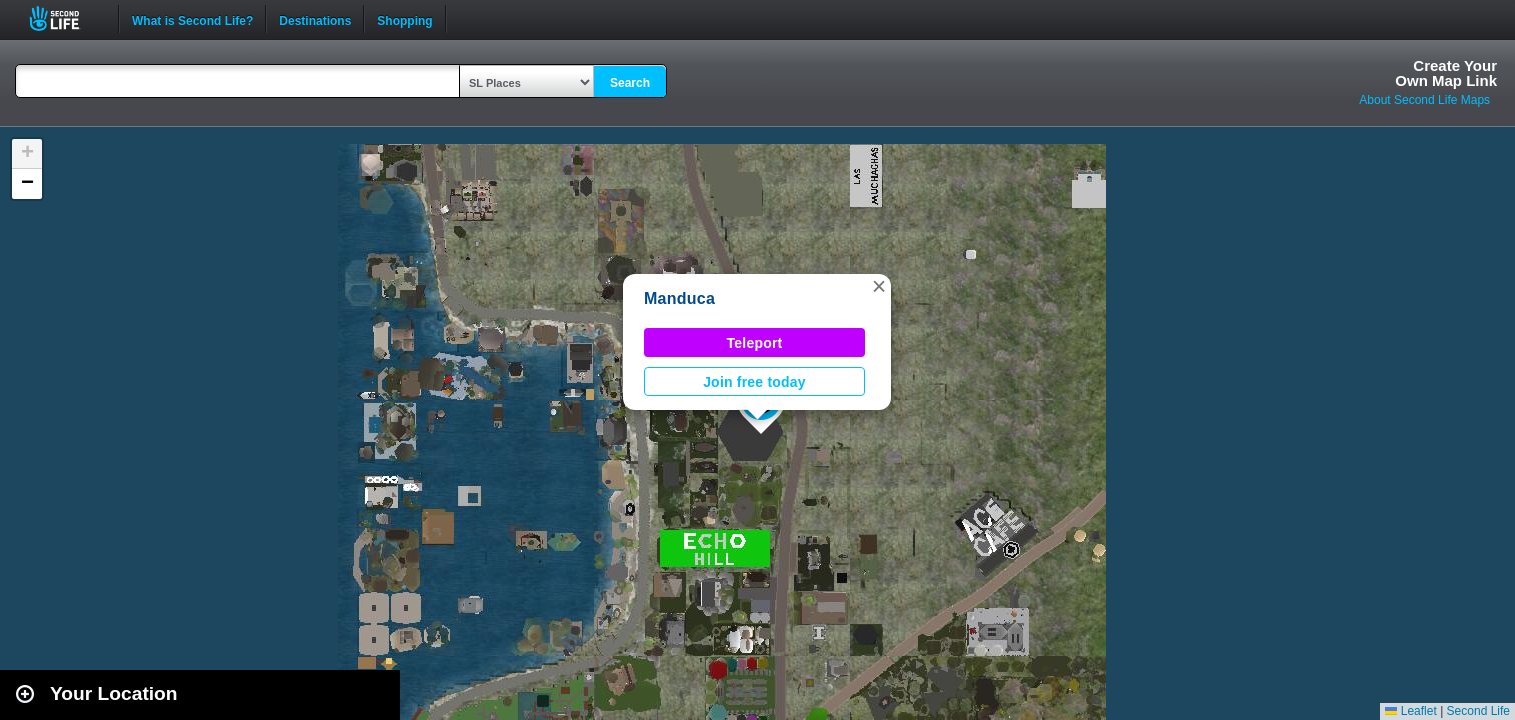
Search (630, 83)
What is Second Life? (192, 19)
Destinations (315, 19)
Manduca (679, 298)
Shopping (404, 19)
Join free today (754, 382)
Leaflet (1410, 711)
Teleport (755, 343)
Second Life (65, 18)
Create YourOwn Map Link (1446, 73)
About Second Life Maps (1424, 100)
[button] (879, 286)
